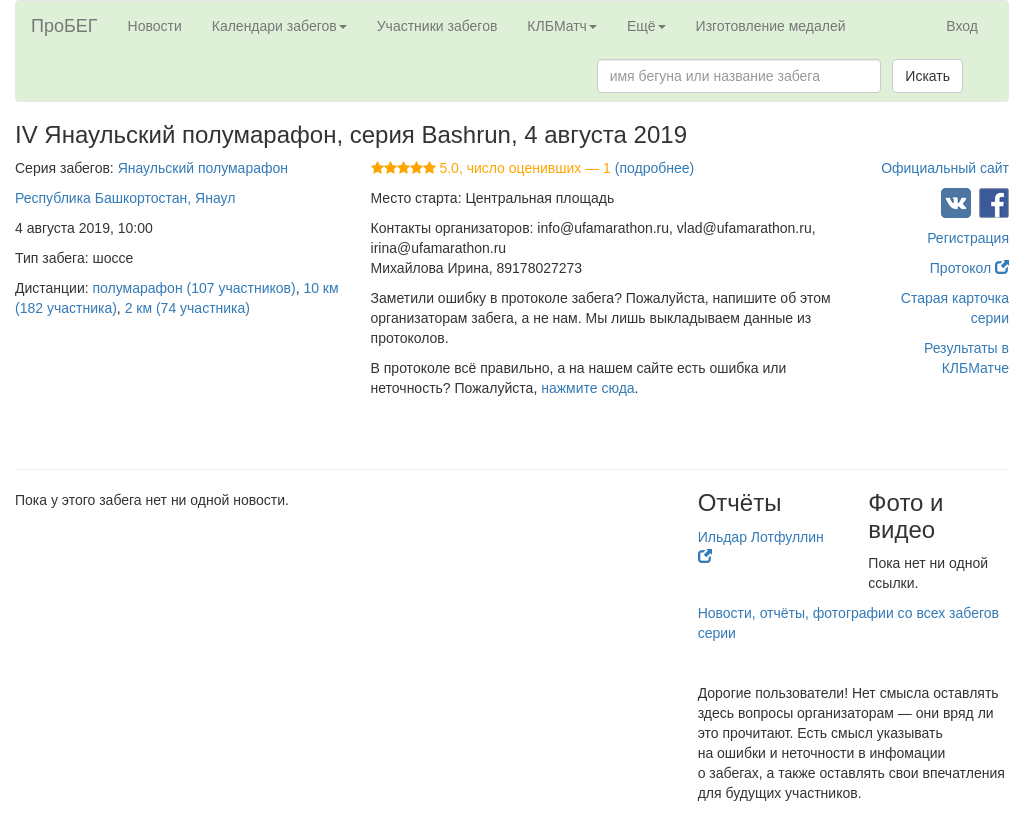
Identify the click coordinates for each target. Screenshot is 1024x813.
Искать (927, 76)
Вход (962, 26)
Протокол (969, 268)
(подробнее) (654, 168)
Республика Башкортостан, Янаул (125, 198)
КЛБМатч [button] (562, 26)
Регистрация (968, 238)
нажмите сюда (587, 388)
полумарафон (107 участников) (194, 288)
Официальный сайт (945, 168)
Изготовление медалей (771, 26)
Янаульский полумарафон (203, 168)
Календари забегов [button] (279, 26)
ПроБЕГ (64, 26)
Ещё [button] (646, 26)
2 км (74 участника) (187, 308)
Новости (155, 26)
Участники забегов (437, 26)
